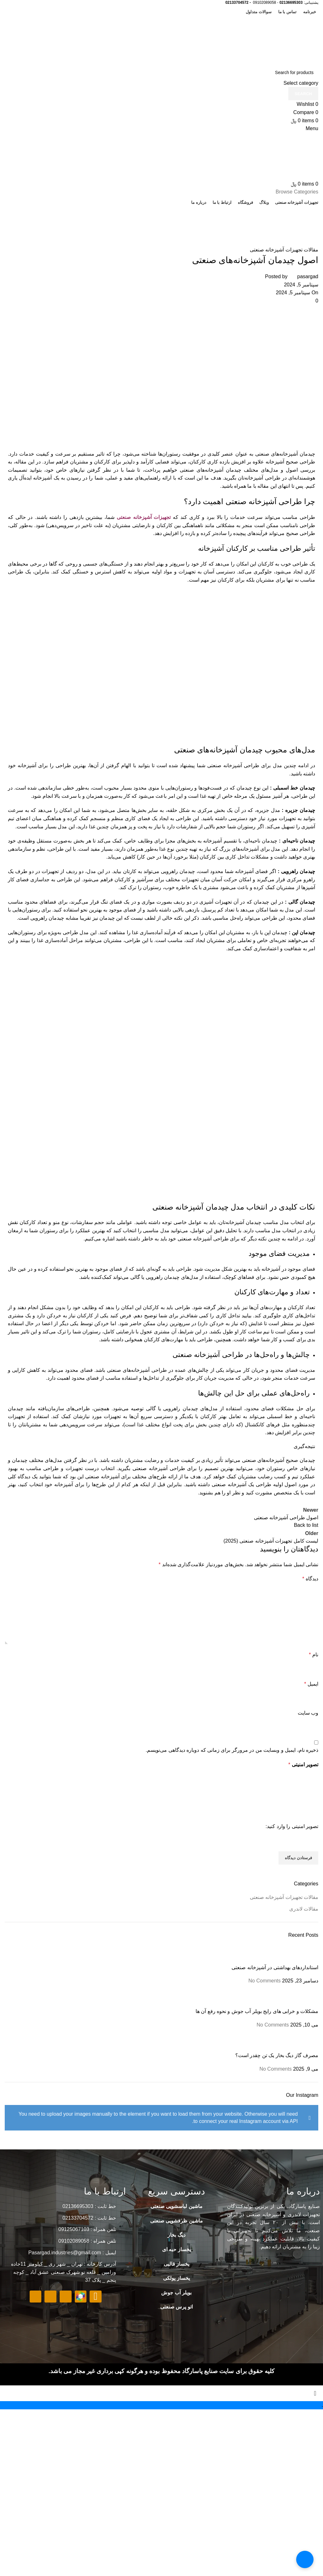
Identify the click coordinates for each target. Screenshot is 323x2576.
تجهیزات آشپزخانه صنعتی (144, 517)
